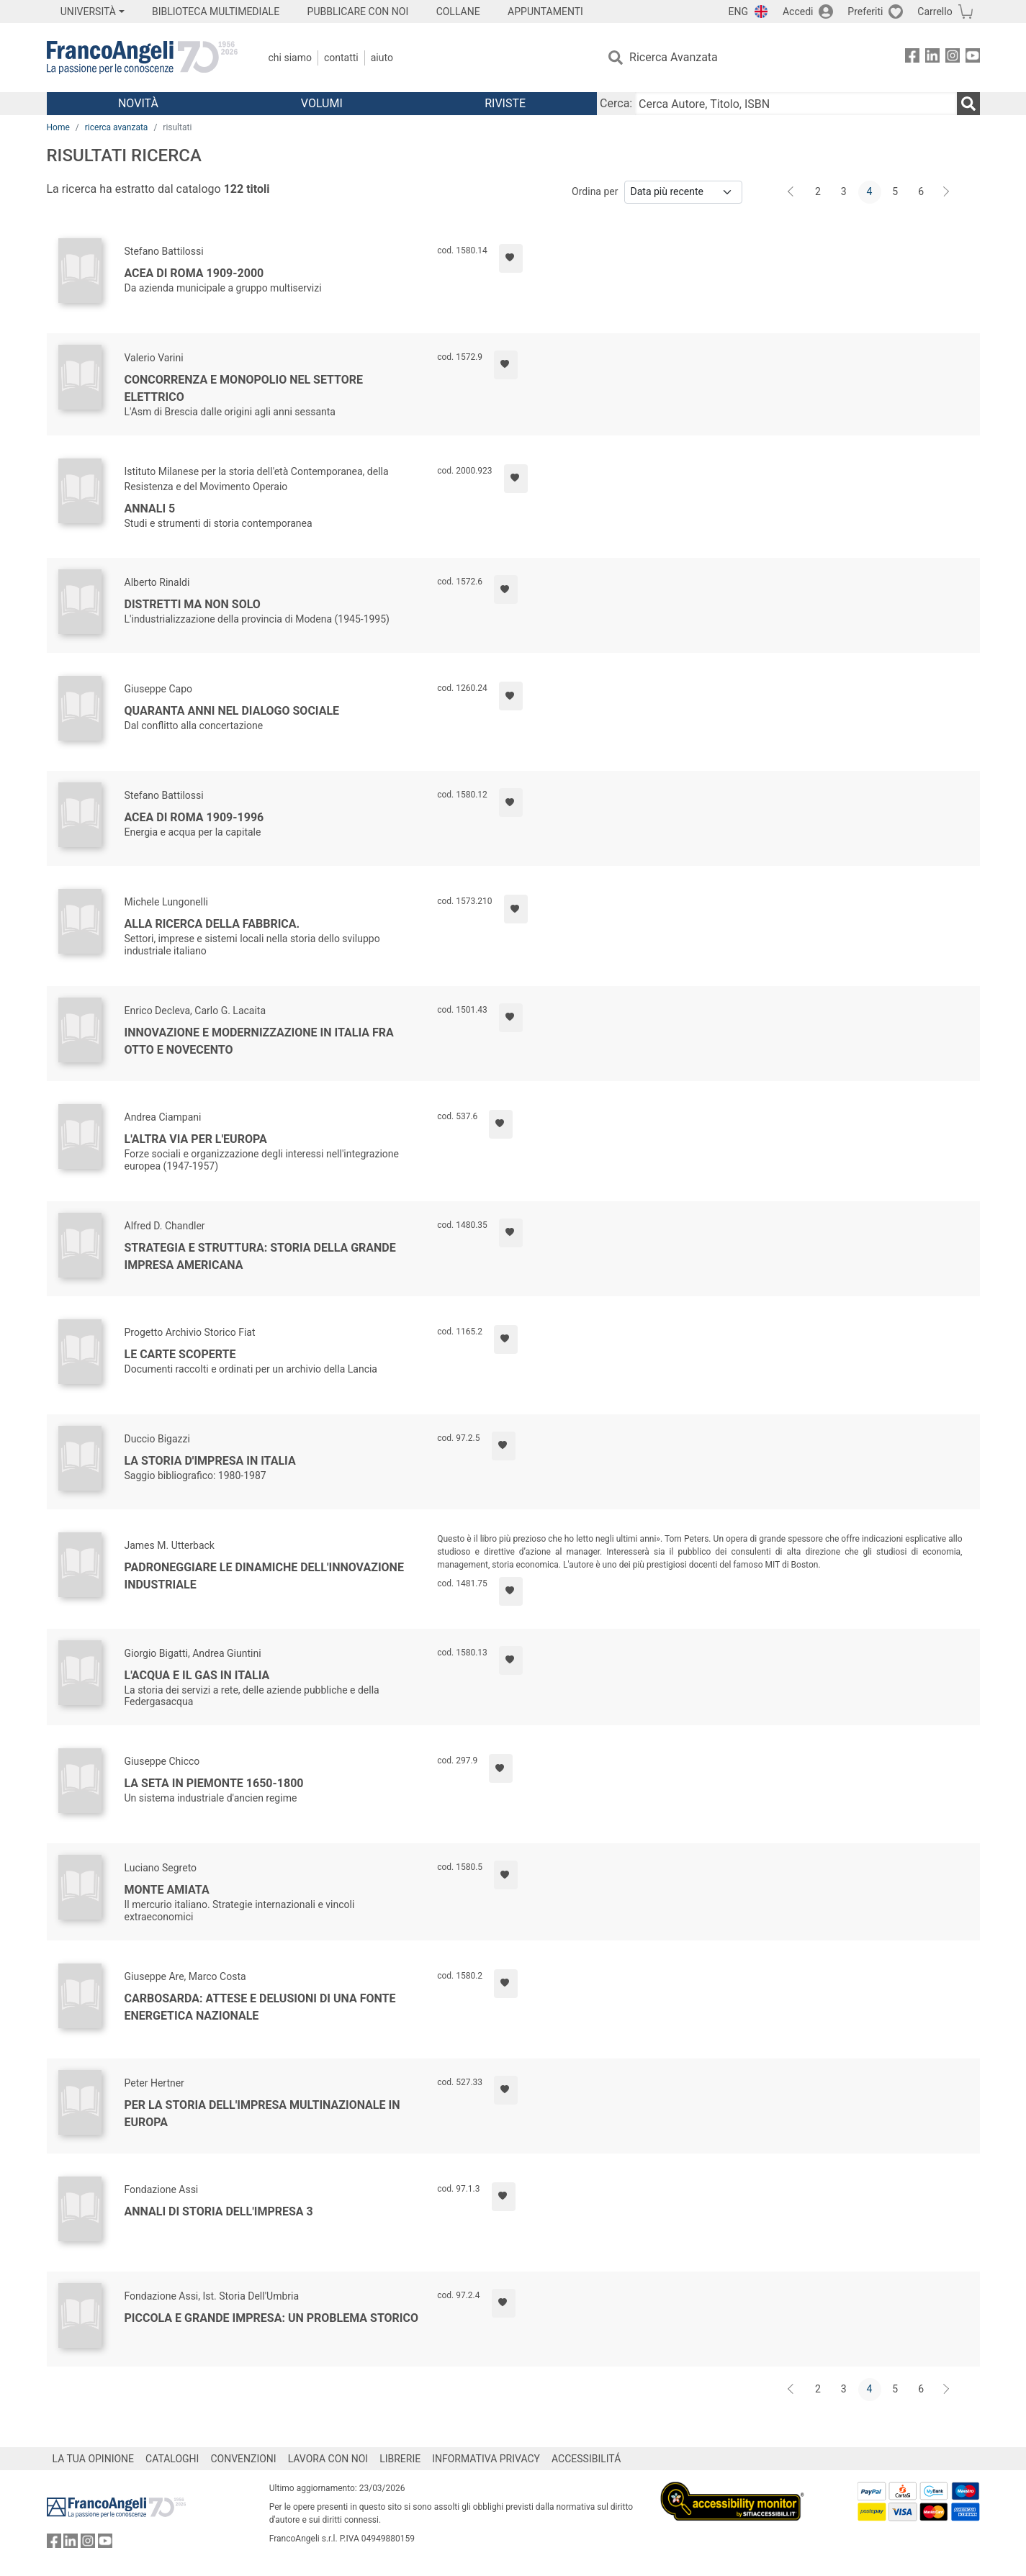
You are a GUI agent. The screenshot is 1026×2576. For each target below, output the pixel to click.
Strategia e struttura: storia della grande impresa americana (260, 1256)
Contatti (341, 57)
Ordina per (595, 191)
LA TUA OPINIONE (94, 2458)
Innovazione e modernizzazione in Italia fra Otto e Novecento (259, 1041)
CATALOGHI (172, 2458)
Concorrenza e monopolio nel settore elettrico (244, 388)
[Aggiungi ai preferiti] (511, 258)
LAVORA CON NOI (328, 2458)
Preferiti (865, 11)
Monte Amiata (167, 1890)
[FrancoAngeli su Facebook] (912, 58)
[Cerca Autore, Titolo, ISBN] (795, 103)
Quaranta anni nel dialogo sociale (232, 711)
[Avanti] (946, 192)
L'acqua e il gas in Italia (197, 1675)
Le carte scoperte (180, 1354)
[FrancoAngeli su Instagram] (952, 58)
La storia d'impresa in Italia (210, 1461)
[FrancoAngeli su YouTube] (973, 58)
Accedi (798, 11)
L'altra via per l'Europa (196, 1139)
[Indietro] (792, 192)
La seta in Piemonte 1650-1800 (214, 1783)
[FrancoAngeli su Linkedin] (932, 58)
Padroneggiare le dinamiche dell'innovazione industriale (264, 1575)
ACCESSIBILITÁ (586, 2458)
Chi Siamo (290, 57)
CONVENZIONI (243, 2458)
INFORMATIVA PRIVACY (486, 2458)
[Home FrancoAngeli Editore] (142, 57)
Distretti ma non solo (193, 604)
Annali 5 (150, 508)
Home (58, 127)
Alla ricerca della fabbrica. (212, 924)
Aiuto (382, 57)
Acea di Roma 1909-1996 (194, 817)
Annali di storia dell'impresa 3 (219, 2211)
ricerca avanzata (116, 127)
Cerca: (616, 103)
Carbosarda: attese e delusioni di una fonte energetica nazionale (260, 2007)
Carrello (934, 11)
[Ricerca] (968, 103)
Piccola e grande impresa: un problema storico (272, 2318)
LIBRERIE (399, 2458)
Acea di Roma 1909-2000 (194, 273)
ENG (738, 11)
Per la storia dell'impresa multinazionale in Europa (262, 2113)
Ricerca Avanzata (673, 57)
